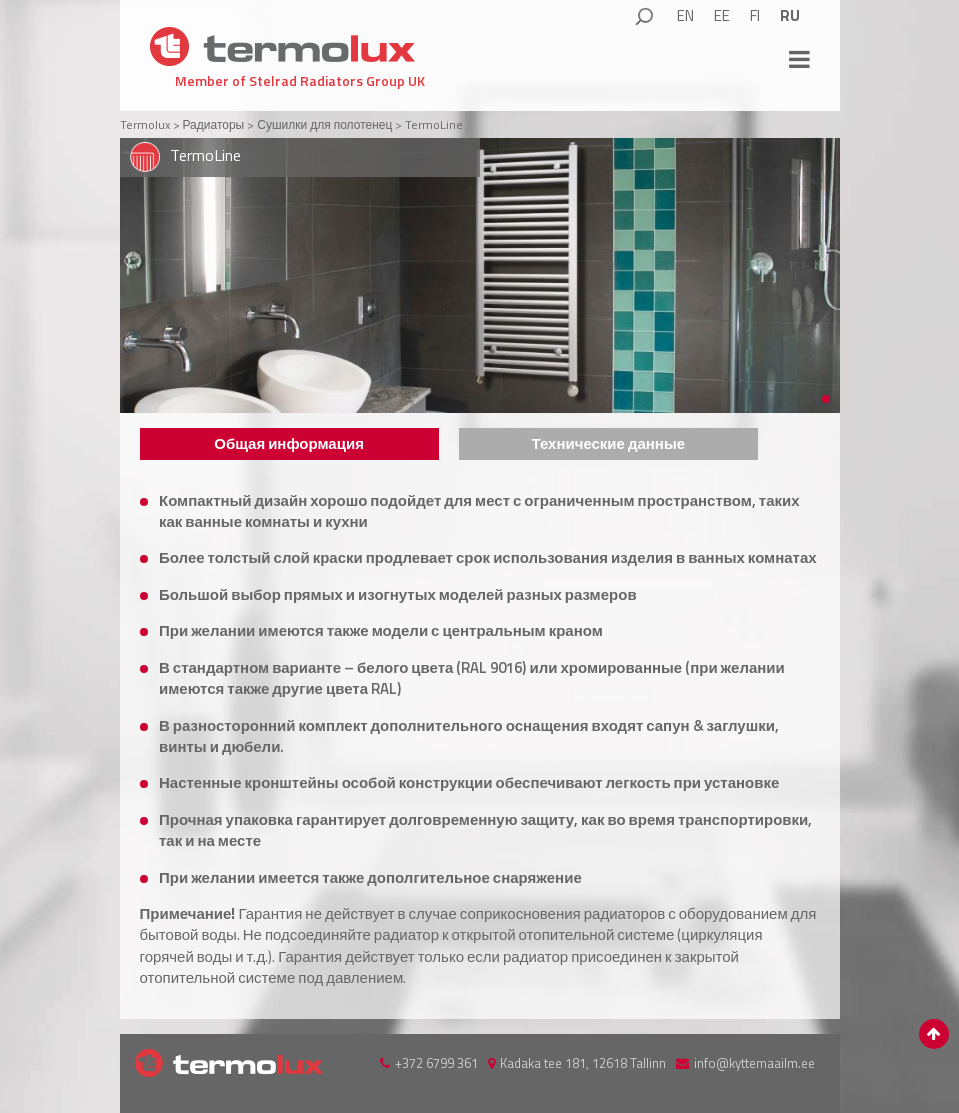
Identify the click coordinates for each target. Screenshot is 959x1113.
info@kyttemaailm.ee (754, 1063)
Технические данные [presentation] (608, 443)
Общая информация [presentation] (289, 443)
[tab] (289, 443)
